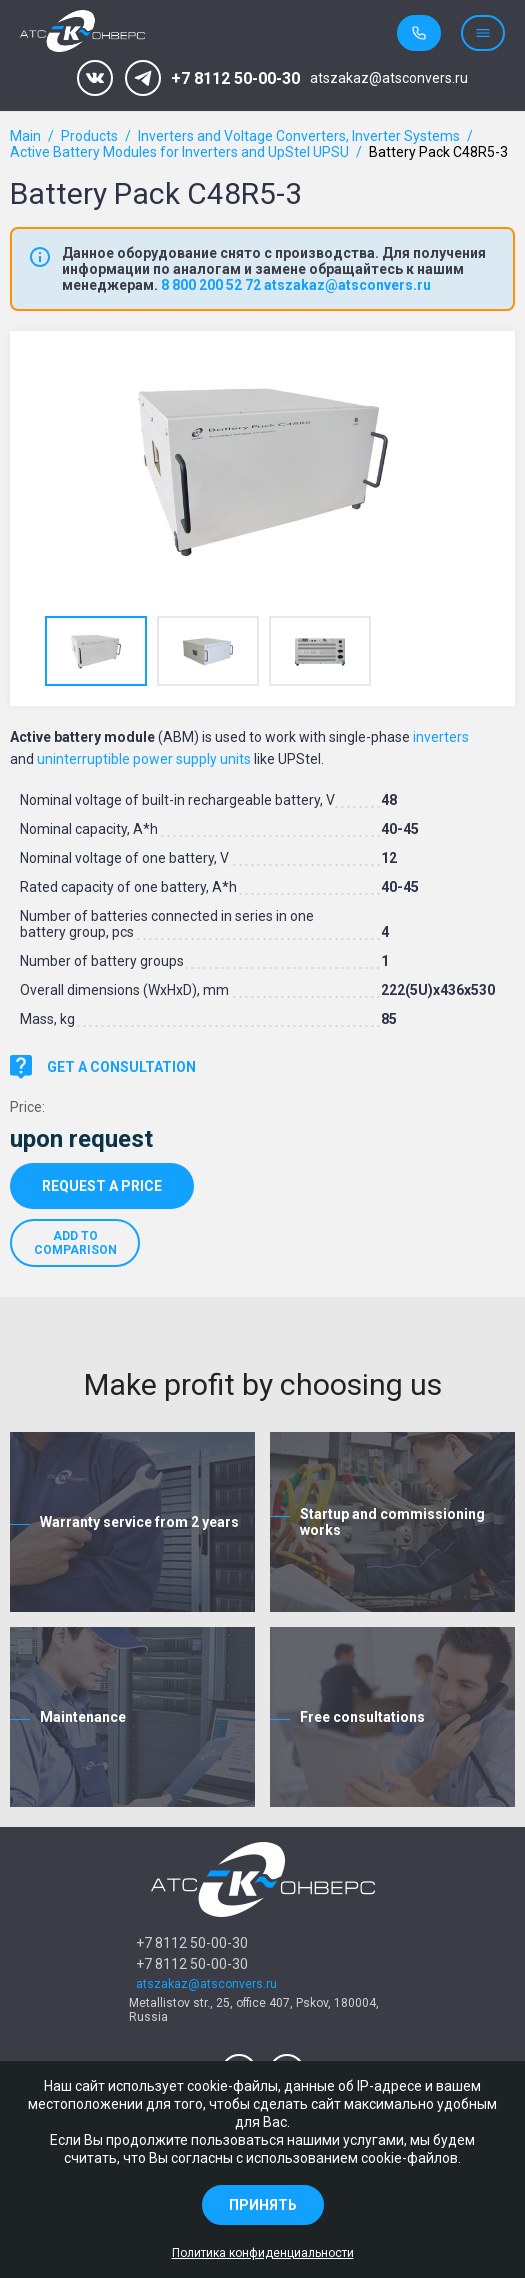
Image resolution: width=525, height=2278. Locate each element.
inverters (441, 737)
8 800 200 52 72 (211, 285)
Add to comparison (75, 1243)
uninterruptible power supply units (144, 759)
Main (25, 136)
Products (89, 136)
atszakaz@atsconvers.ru (389, 78)
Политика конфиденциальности (263, 2253)
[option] (262, 471)
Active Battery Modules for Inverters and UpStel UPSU (179, 152)
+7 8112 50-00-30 (235, 78)
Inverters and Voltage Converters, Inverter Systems (299, 136)
